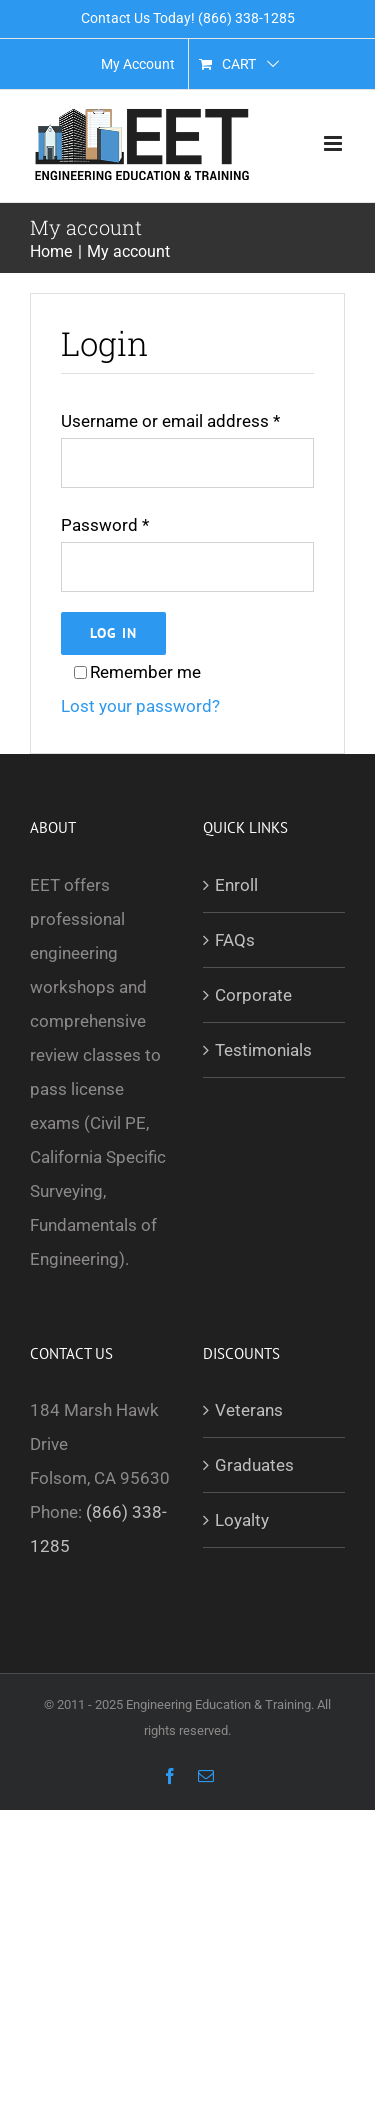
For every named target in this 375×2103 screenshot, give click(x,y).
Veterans (249, 1410)
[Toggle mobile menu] (334, 143)
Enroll (236, 885)
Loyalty (242, 1520)
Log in (113, 633)
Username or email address (170, 421)
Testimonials (263, 1050)
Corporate (253, 995)
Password (105, 525)
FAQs (235, 940)
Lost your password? (140, 706)
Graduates (254, 1465)
